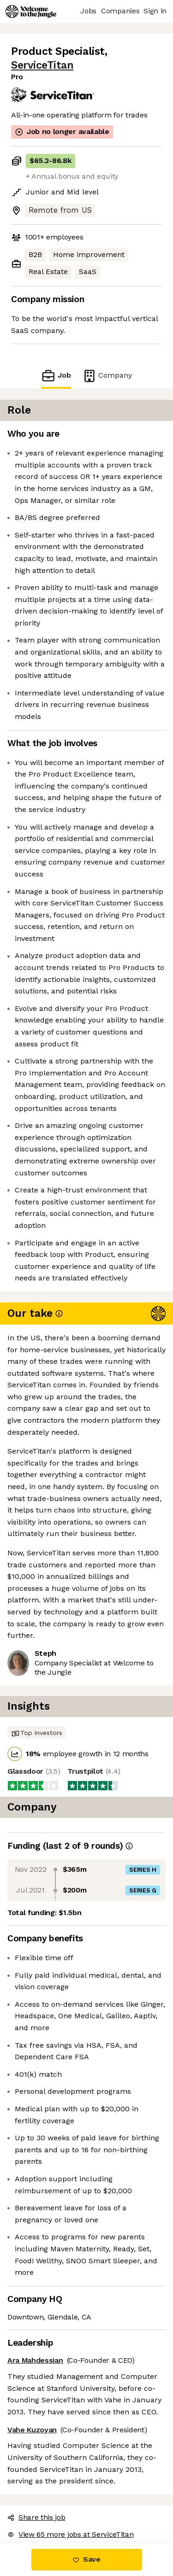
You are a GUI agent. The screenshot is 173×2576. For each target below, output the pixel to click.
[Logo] (31, 11)
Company (107, 375)
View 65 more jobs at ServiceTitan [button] (70, 2534)
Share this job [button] (36, 2517)
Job (56, 375)
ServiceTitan (42, 65)
